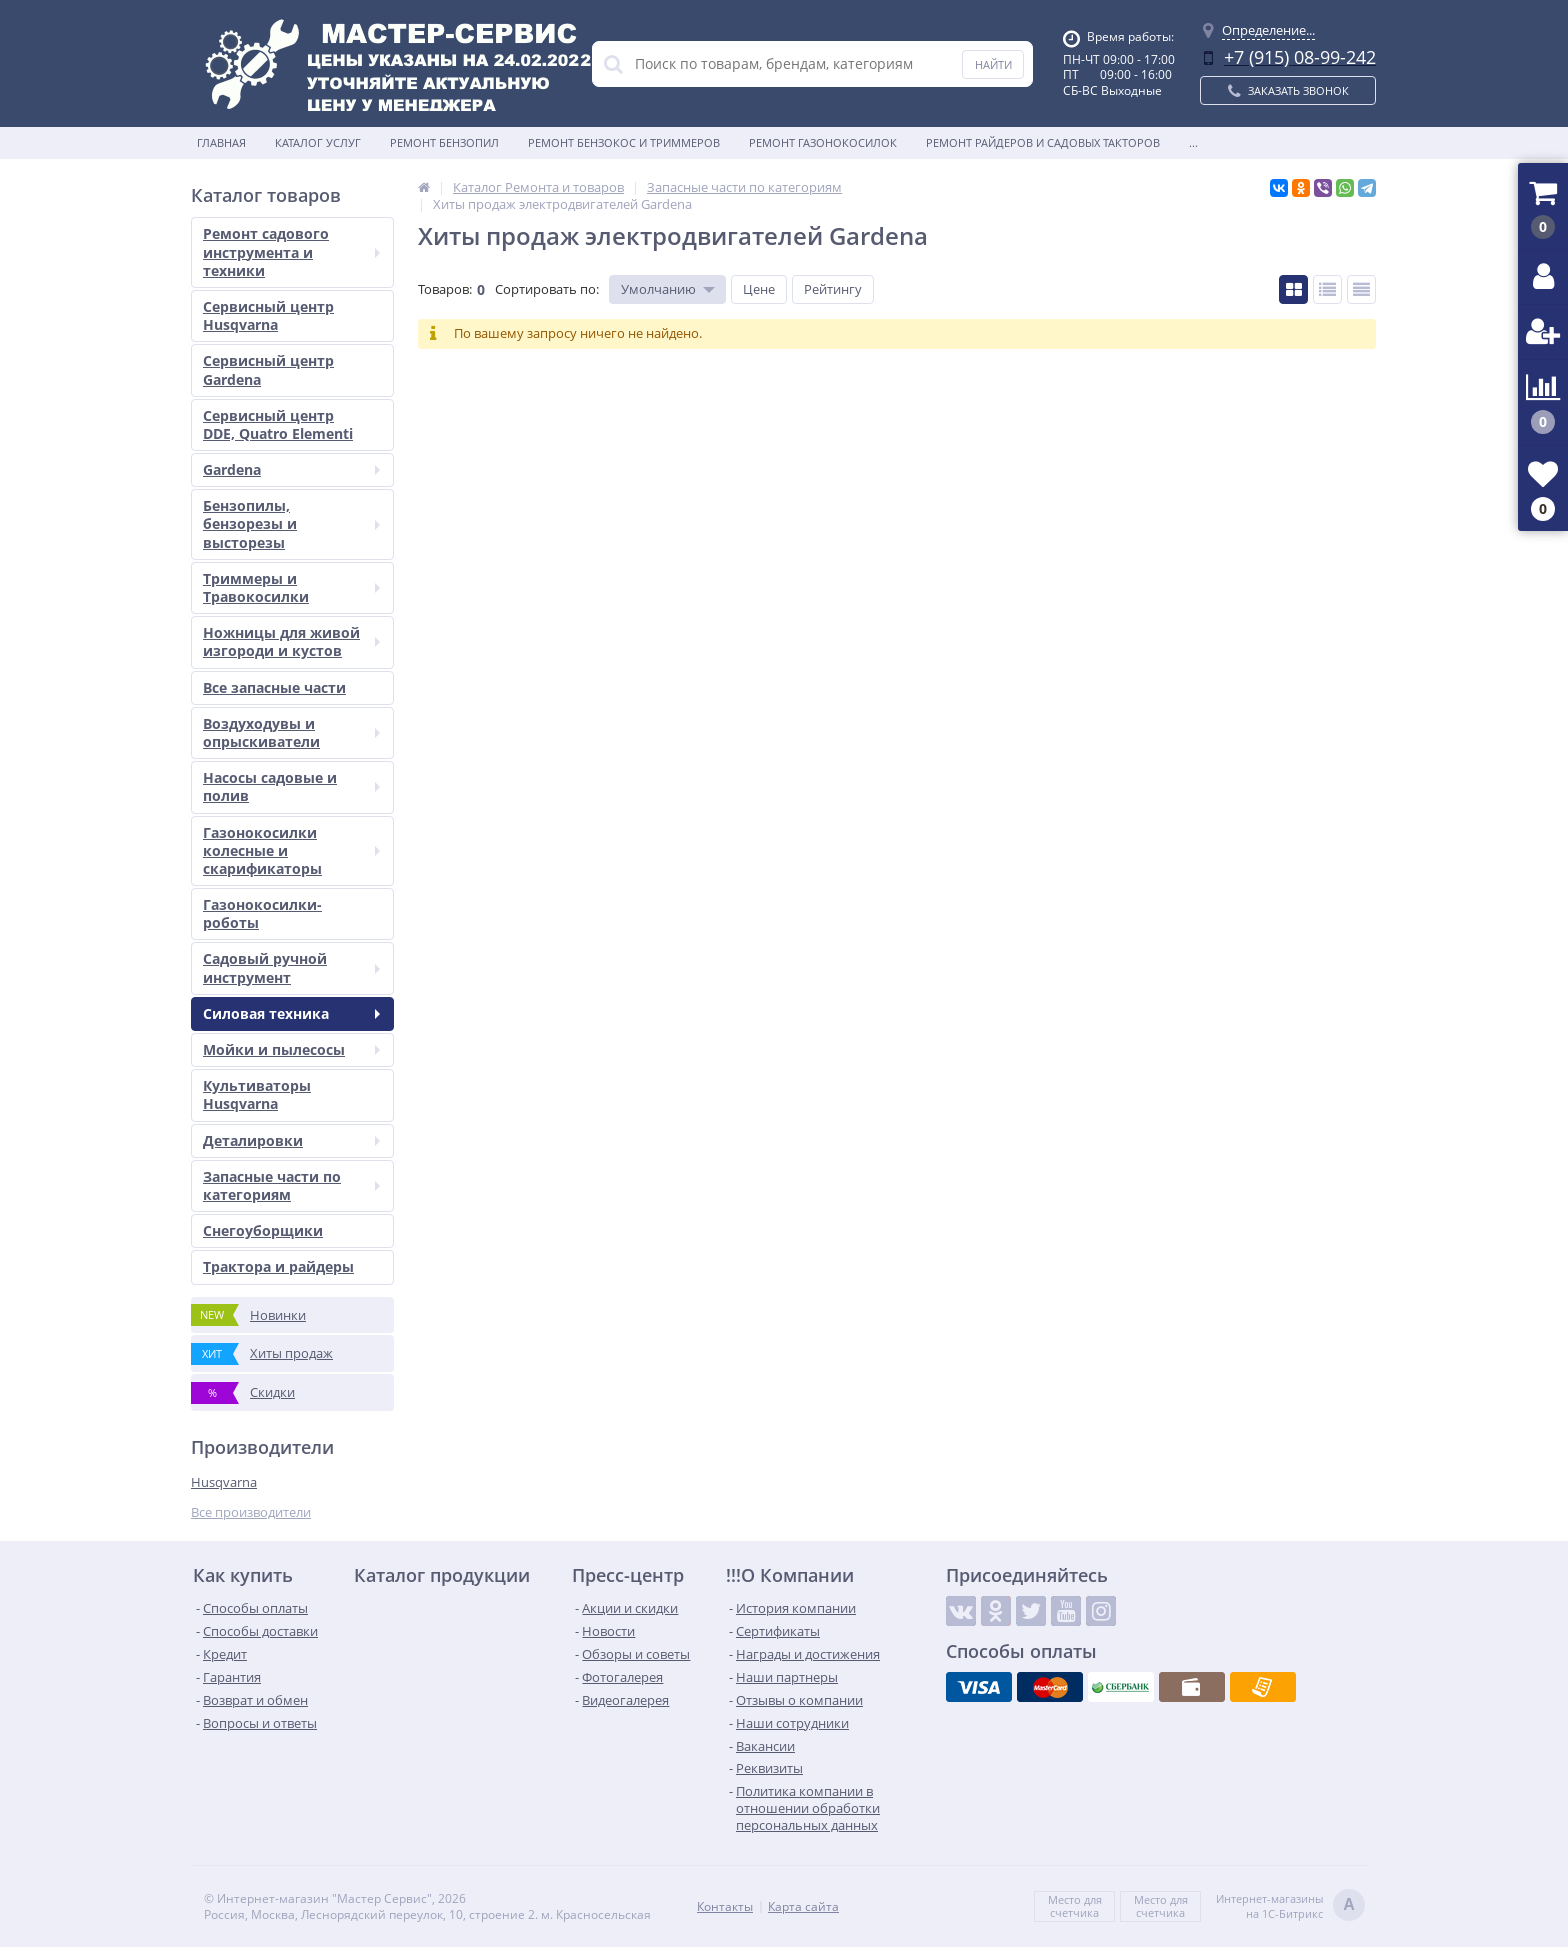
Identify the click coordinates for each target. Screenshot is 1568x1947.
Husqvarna (224, 1482)
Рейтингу (833, 289)
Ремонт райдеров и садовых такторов (1043, 142)
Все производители (251, 1512)
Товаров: (445, 289)
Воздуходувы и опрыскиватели (291, 732)
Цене (759, 289)
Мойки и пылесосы (291, 1049)
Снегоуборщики (263, 1230)
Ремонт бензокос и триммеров (624, 142)
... (1193, 142)
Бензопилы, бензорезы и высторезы (291, 523)
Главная (221, 142)
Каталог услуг (318, 142)
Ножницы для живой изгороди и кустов (291, 641)
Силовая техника (291, 1013)
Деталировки (291, 1140)
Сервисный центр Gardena (268, 369)
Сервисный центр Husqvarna (268, 315)
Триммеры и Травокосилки (291, 587)
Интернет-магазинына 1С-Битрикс (1290, 1906)
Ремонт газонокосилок (823, 142)
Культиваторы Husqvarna (257, 1094)
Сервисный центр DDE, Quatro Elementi (278, 424)
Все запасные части (274, 687)
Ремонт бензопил (444, 142)
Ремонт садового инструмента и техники (291, 251)
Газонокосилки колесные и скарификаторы (291, 850)
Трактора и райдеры (278, 1266)
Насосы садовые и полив (291, 786)
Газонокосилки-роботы (262, 913)
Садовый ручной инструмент (291, 967)
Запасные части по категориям (291, 1185)
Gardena (291, 469)
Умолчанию (658, 289)
